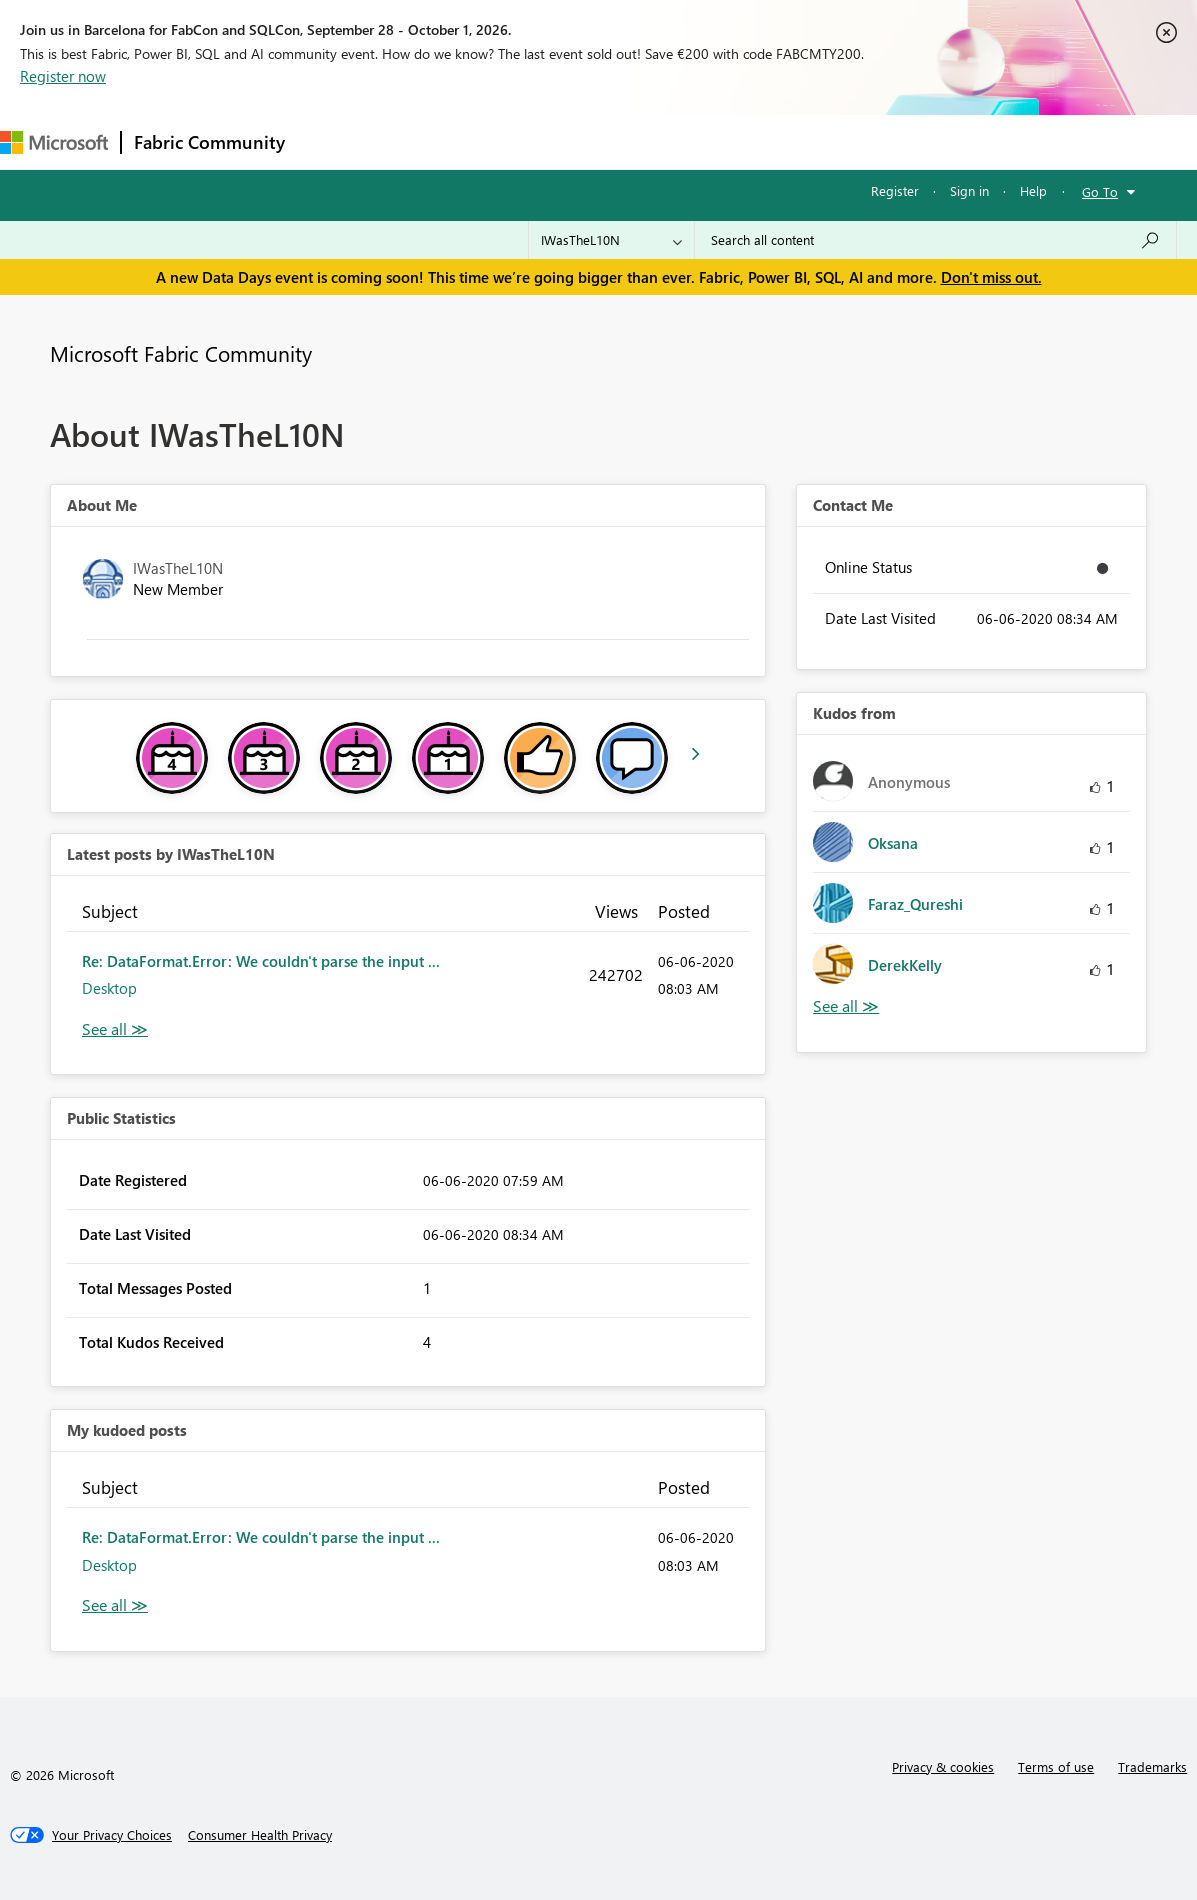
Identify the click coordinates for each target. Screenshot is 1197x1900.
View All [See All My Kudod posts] (115, 1605)
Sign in (969, 190)
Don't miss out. (991, 277)
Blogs (679, 141)
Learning (756, 141)
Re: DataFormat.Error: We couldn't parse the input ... (261, 961)
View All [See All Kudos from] (846, 1006)
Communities (589, 141)
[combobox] (935, 240)
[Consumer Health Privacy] (260, 1835)
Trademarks (1152, 1766)
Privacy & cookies (943, 1766)
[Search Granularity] (611, 240)
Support (840, 141)
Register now (63, 76)
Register (895, 190)
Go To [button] (1100, 191)
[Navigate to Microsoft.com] (54, 142)
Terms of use (1056, 1766)
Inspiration (418, 141)
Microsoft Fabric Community (181, 353)
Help (1033, 190)
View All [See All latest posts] (115, 1029)
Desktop (109, 988)
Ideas (500, 141)
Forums (330, 141)
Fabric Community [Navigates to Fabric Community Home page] (209, 142)
